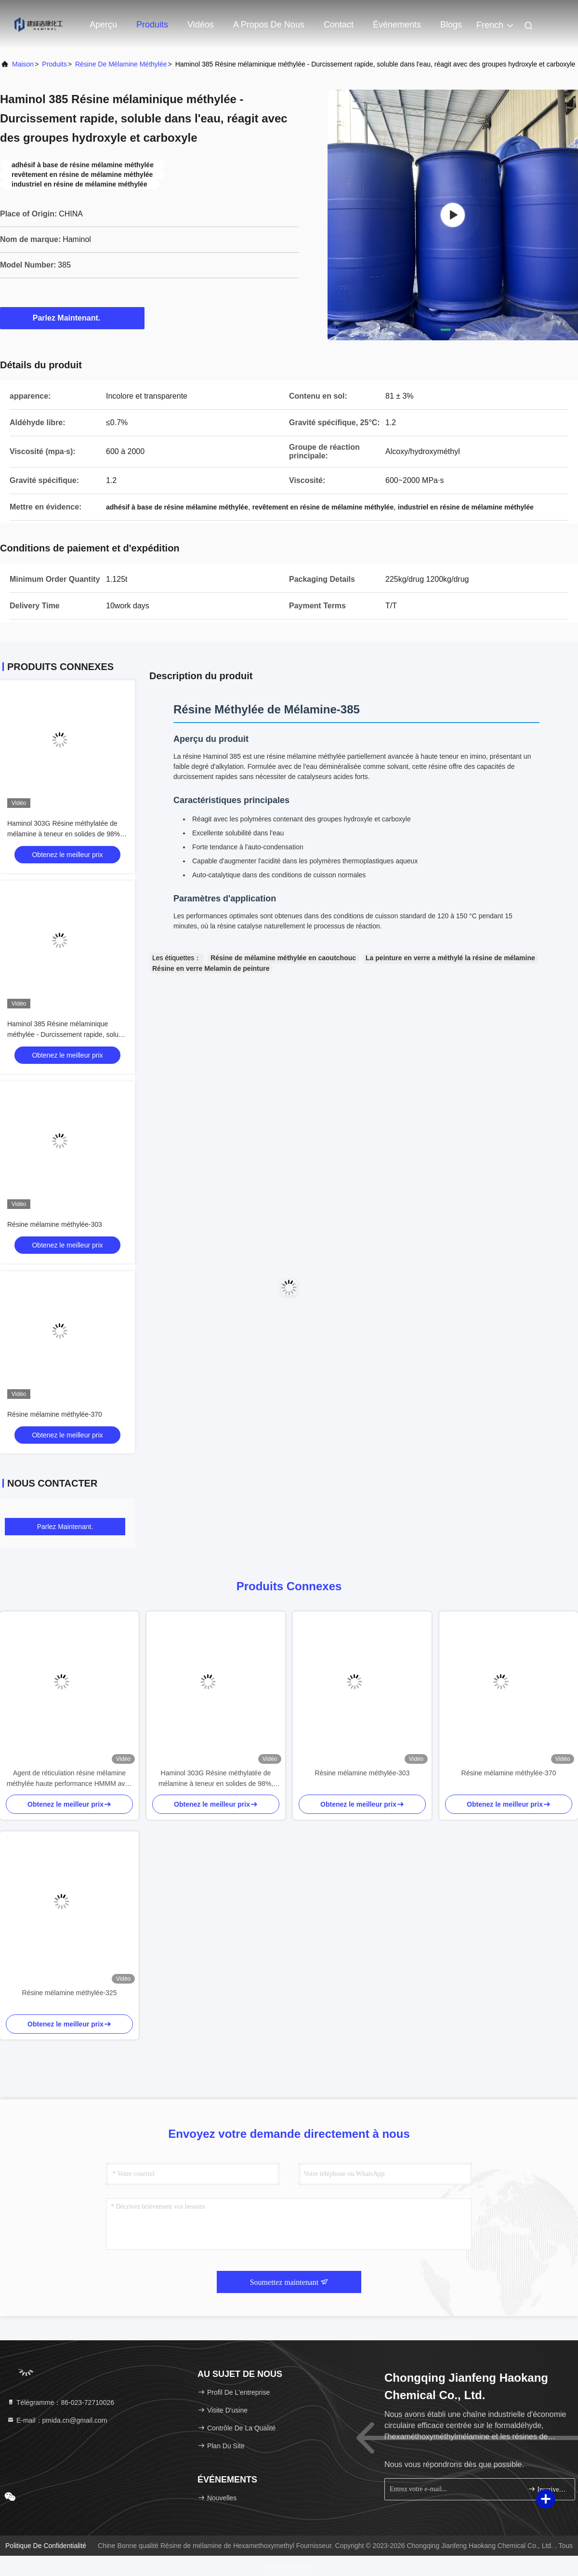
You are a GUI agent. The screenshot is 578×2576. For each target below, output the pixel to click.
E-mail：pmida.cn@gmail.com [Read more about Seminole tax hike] (57, 2420)
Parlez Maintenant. (72, 317)
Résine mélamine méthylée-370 (54, 1414)
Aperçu (103, 24)
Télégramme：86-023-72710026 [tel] (60, 2402)
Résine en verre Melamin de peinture (211, 968)
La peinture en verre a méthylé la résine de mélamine (450, 958)
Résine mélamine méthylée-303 (54, 1224)
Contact (339, 24)
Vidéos (200, 24)
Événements (397, 24)
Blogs (451, 24)
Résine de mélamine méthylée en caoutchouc (283, 958)
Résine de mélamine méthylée (121, 64)
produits (54, 64)
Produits (152, 24)
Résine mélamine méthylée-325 (69, 1993)
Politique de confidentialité (45, 2545)
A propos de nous (268, 24)
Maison (23, 64)
